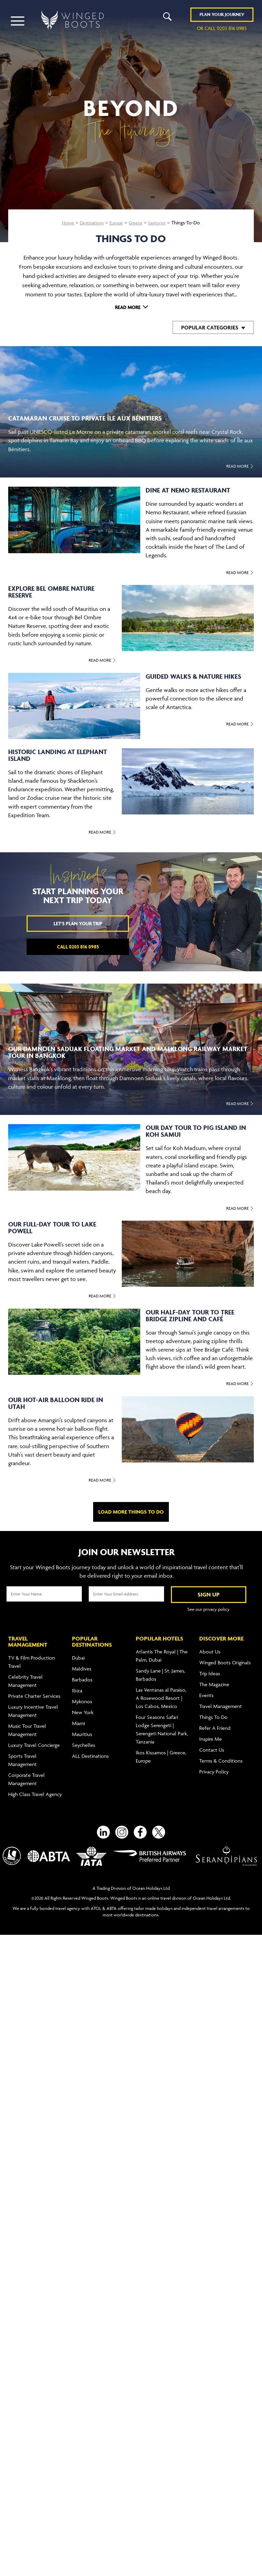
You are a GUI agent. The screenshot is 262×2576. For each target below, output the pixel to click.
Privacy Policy (214, 1767)
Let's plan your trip (78, 923)
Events (206, 1691)
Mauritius (82, 1730)
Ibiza (77, 1686)
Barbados (82, 1675)
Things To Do (213, 1713)
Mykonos (82, 1697)
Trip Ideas (209, 1669)
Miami (78, 1719)
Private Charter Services (34, 1692)
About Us (209, 1647)
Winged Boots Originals (225, 1658)
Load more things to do (131, 1511)
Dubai (78, 1653)
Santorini (161, 222)
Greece (138, 222)
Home (63, 222)
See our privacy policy (208, 1609)
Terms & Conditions (221, 1756)
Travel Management (220, 1702)
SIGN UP (209, 1594)
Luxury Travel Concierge (34, 1741)
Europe (116, 222)
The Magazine (214, 1680)
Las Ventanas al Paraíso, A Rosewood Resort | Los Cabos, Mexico (161, 1693)
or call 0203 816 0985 (222, 29)
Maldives (81, 1664)
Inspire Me (210, 1735)
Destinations (89, 222)
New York (82, 1708)
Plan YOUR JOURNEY (222, 15)
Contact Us (211, 1745)
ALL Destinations (90, 1752)
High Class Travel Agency (35, 1790)
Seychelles (83, 1741)
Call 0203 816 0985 (78, 946)
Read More (128, 307)
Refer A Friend (215, 1724)
